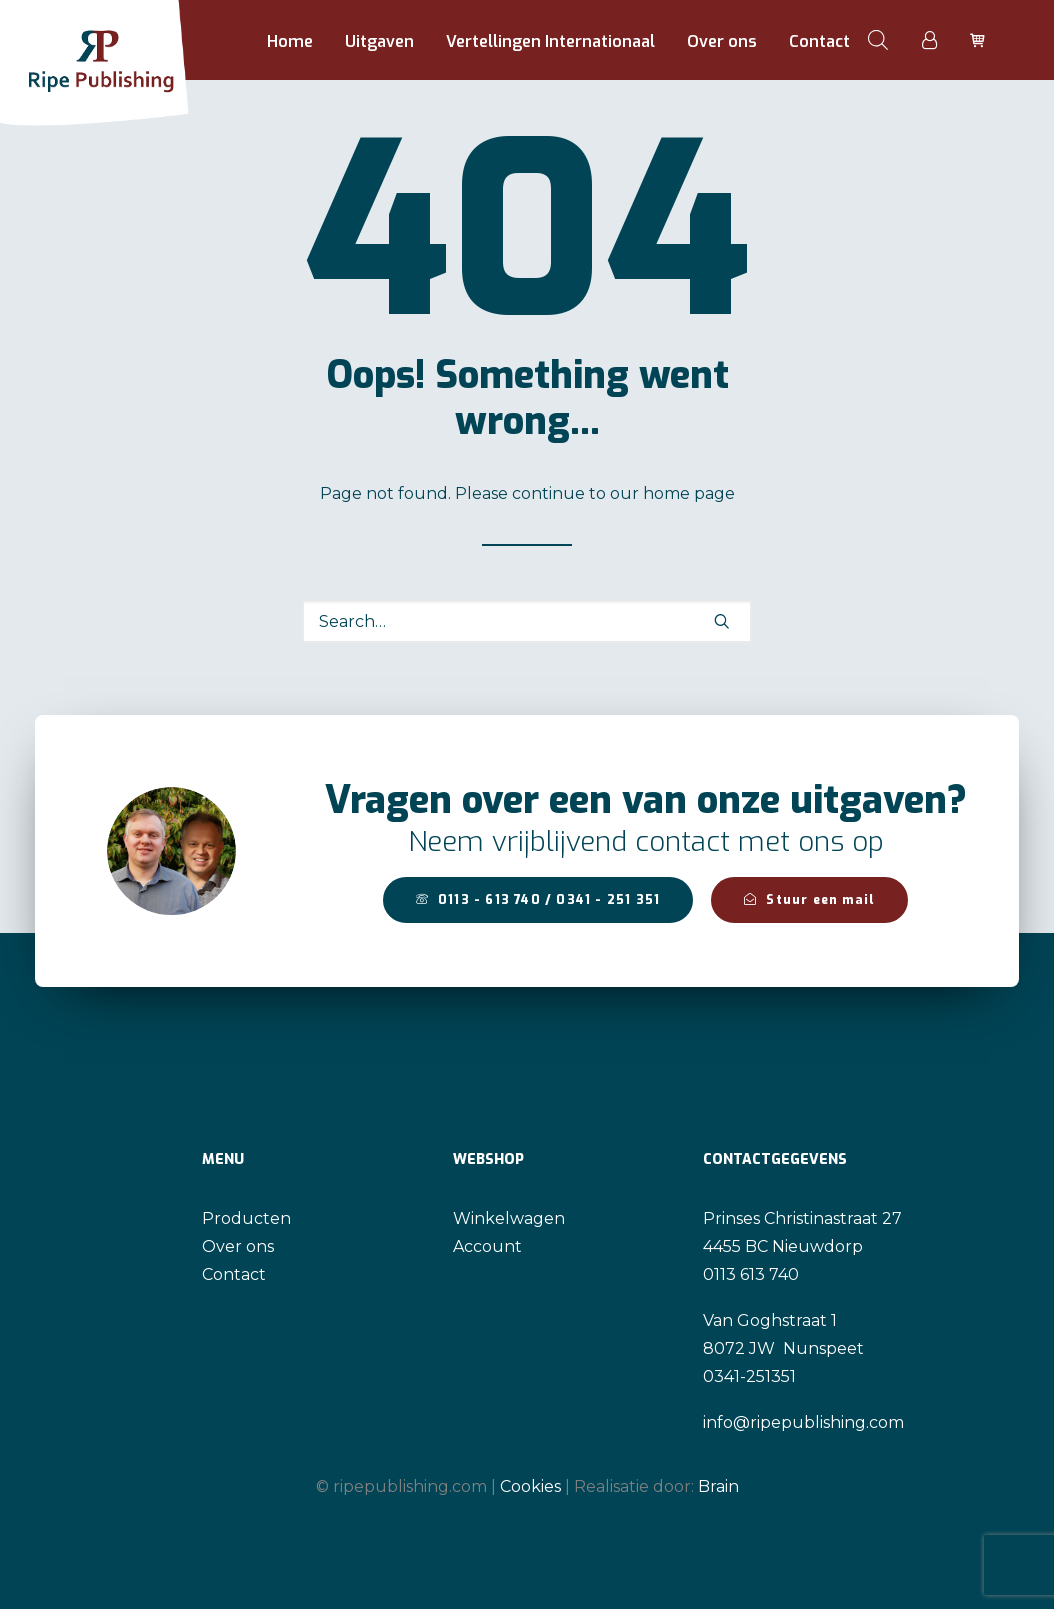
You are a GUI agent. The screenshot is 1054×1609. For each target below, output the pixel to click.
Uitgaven (379, 41)
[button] (722, 621)
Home (290, 41)
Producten (246, 1218)
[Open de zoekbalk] (878, 40)
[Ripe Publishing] (132, 40)
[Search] (527, 621)
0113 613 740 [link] (751, 1274)
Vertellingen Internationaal (550, 41)
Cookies (530, 1486)
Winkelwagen (509, 1218)
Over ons (722, 41)
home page (689, 493)
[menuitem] (290, 42)
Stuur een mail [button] (809, 900)
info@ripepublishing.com (803, 1422)
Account (487, 1246)
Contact (819, 41)
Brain (718, 1486)
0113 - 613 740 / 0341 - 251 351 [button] (538, 900)
